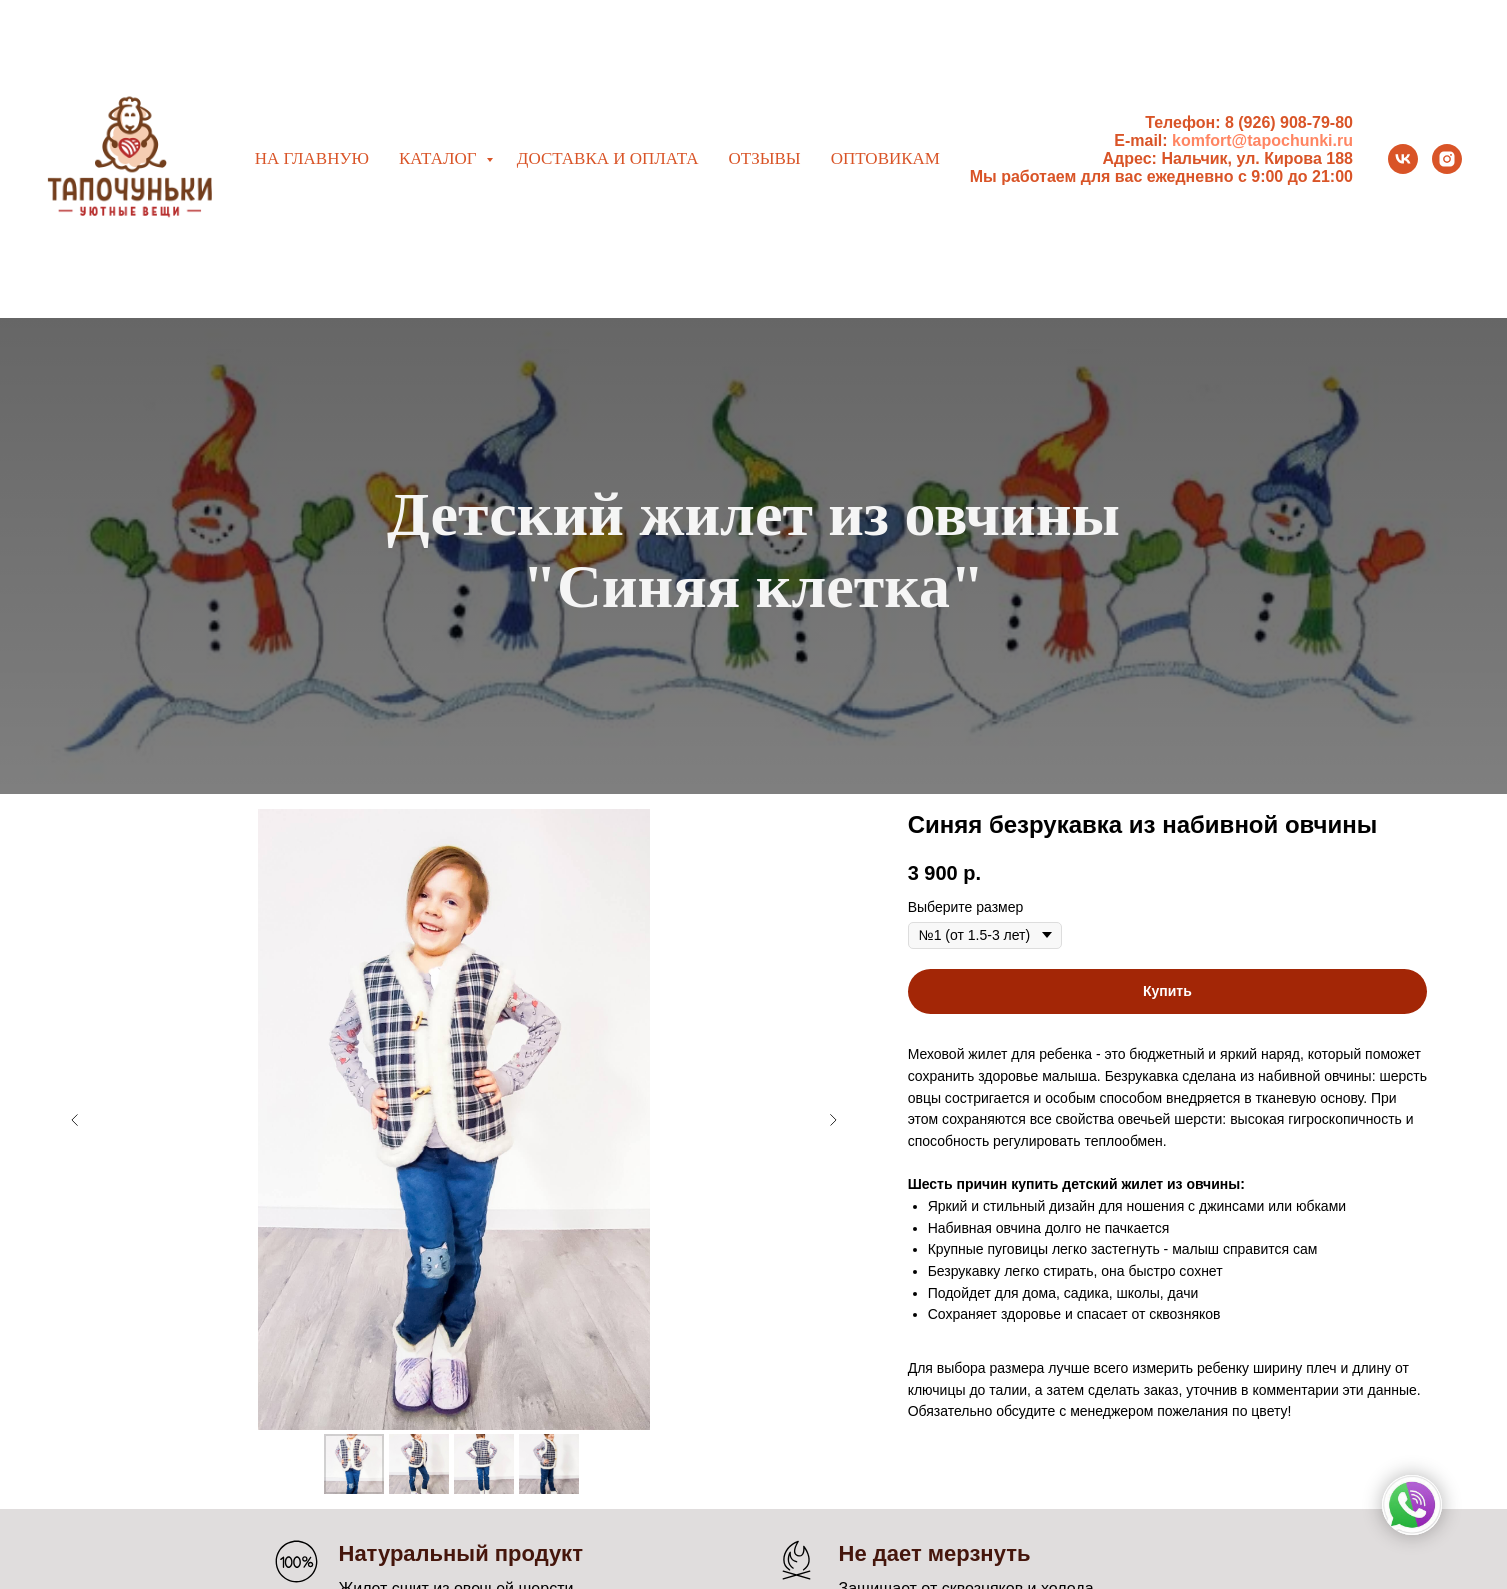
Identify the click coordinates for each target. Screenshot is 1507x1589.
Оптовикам (885, 158)
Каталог (440, 158)
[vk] (1403, 159)
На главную (312, 158)
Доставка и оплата (608, 158)
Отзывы (764, 158)
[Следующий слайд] (833, 1120)
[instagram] (1447, 159)
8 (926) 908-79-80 (1289, 122)
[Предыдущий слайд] (75, 1120)
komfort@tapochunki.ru (1262, 140)
